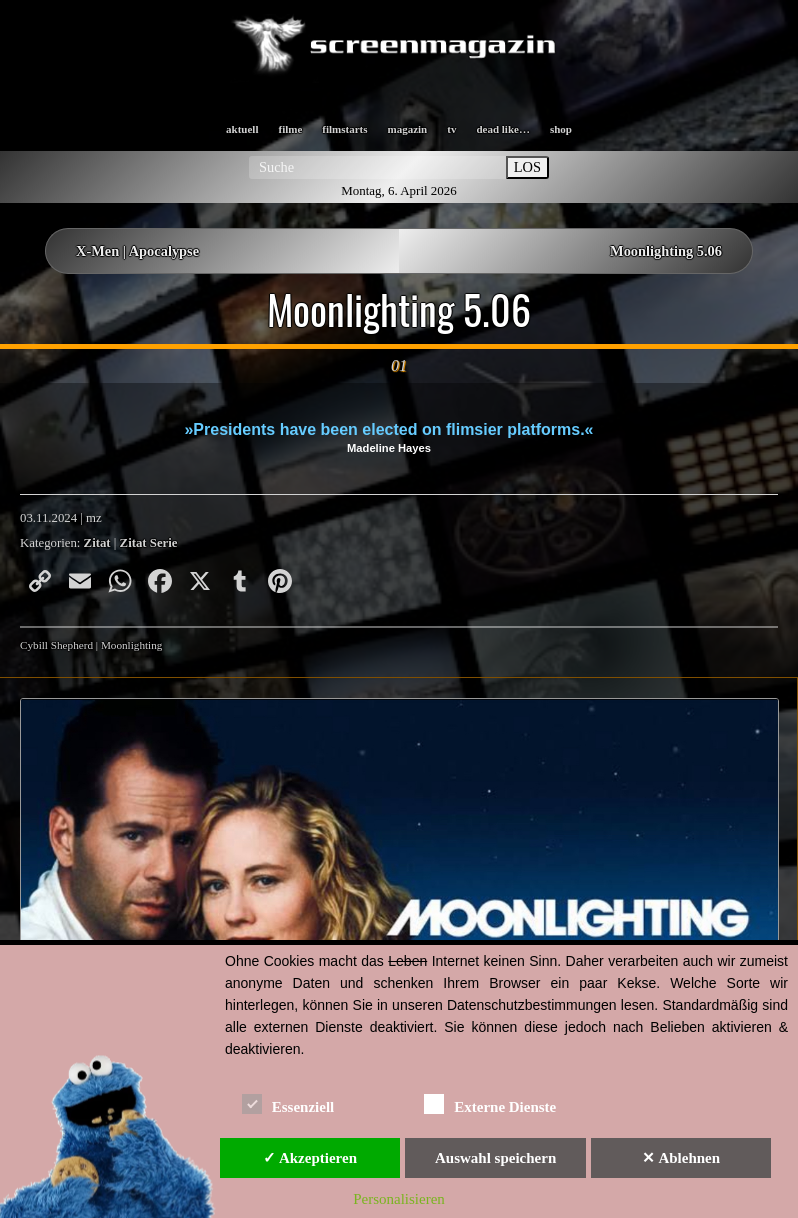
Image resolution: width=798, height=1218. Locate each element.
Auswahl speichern (495, 1158)
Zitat (97, 543)
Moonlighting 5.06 (666, 251)
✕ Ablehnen (681, 1158)
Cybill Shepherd (56, 645)
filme (290, 129)
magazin (408, 129)
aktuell (242, 129)
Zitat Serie (149, 543)
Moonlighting (132, 645)
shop (561, 129)
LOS (527, 167)
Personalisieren (399, 1199)
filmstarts (344, 129)
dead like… (502, 129)
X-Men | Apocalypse (137, 251)
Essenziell (288, 1103)
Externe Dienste (490, 1103)
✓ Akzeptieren (310, 1158)
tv (451, 129)
